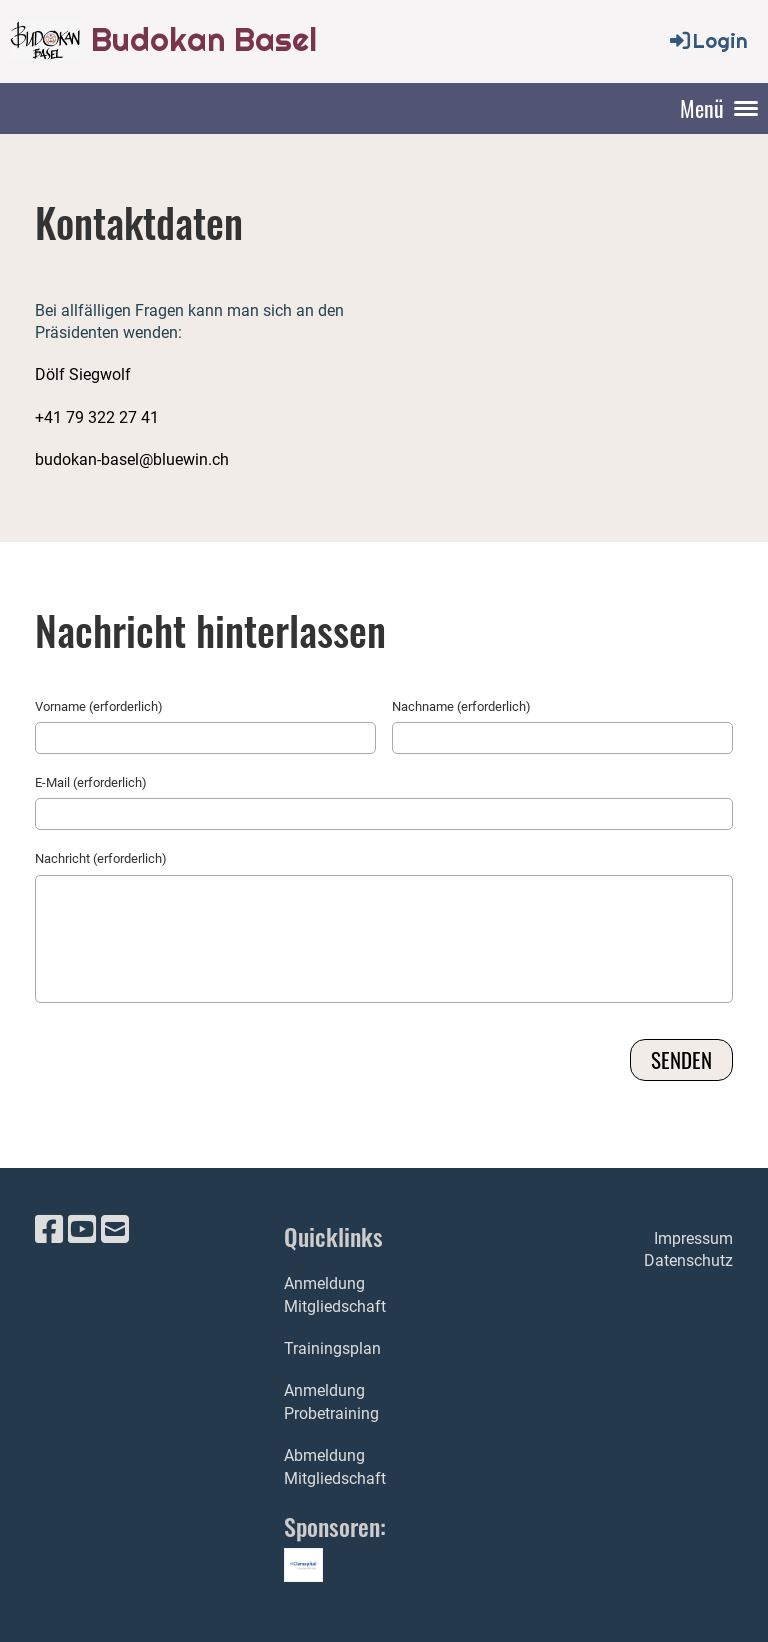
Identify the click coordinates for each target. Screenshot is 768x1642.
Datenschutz (688, 1260)
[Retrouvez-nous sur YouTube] (82, 1230)
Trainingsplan (332, 1348)
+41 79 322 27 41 (97, 417)
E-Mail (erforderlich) (91, 782)
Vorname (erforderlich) (99, 706)
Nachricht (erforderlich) (101, 858)
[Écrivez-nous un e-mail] (115, 1230)
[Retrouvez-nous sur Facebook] (49, 1230)
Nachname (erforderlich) (461, 706)
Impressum (693, 1238)
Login (707, 41)
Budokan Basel (204, 39)
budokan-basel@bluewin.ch (132, 459)
